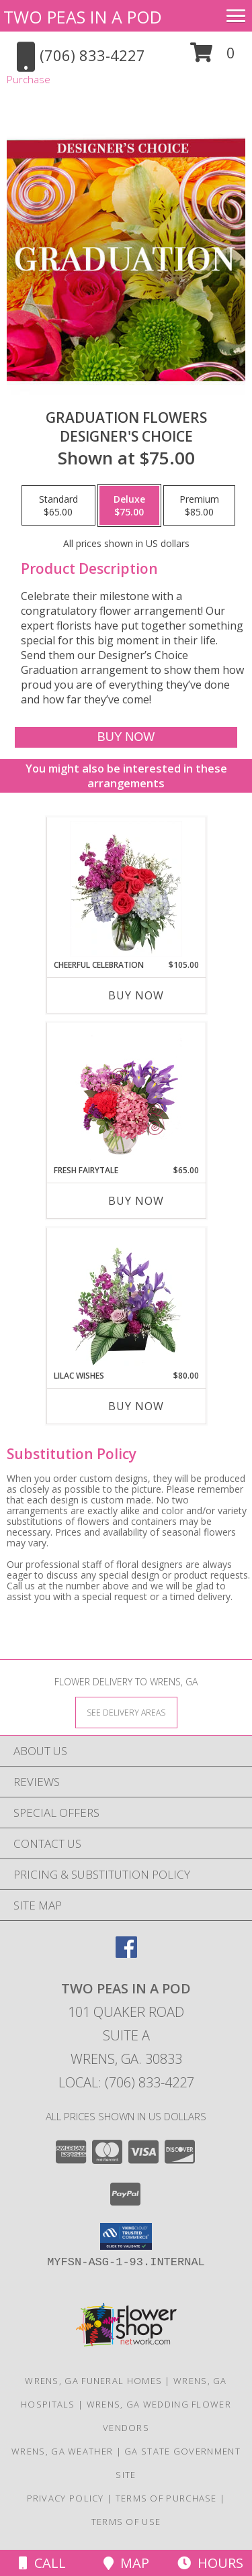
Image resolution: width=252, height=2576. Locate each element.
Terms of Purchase (166, 2498)
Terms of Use (126, 2522)
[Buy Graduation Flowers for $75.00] (126, 737)
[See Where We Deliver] (126, 1711)
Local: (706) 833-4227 (126, 2082)
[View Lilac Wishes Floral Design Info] (126, 1299)
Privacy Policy (65, 2498)
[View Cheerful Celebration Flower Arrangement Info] (126, 888)
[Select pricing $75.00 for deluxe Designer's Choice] (129, 505)
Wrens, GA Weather (62, 2451)
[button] (212, 57)
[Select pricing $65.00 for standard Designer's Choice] (58, 505)
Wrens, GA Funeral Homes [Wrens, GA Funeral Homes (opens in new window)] (93, 2381)
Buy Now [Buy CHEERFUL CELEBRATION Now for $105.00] (136, 995)
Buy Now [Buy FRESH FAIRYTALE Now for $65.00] (136, 1200)
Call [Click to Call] (42, 2563)
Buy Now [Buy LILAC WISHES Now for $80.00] (136, 1406)
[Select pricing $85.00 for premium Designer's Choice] (199, 505)
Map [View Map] (126, 2563)
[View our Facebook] (126, 1953)
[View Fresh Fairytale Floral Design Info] (126, 1094)
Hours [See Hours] (210, 2563)
